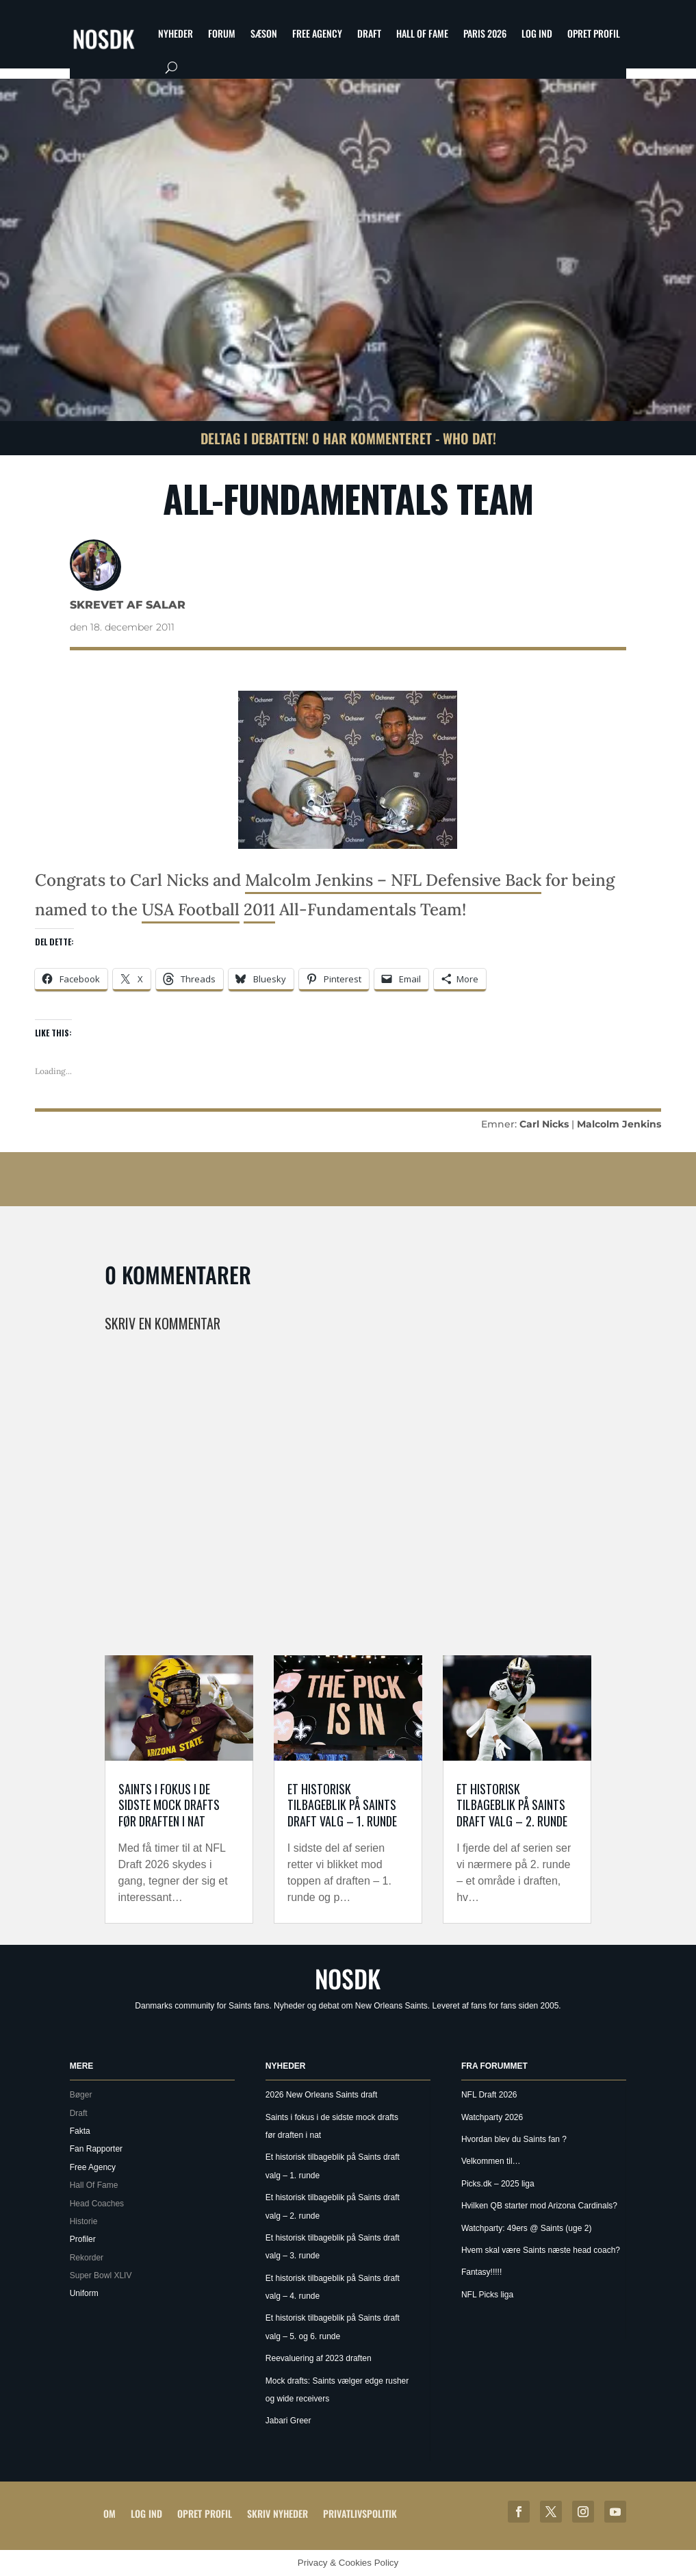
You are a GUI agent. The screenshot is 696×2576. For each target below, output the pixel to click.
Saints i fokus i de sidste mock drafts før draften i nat (169, 1805)
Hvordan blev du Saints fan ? (514, 2139)
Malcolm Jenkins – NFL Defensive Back (393, 880)
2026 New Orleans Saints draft (321, 2095)
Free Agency (317, 33)
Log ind (536, 33)
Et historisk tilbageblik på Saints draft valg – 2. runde (511, 1805)
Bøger (81, 2095)
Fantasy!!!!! (481, 2272)
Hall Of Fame (422, 33)
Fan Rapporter (96, 2149)
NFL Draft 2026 (489, 2095)
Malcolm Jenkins (619, 1124)
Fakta (80, 2131)
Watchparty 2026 (492, 2117)
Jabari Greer (288, 2420)
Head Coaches (97, 2203)
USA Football (191, 909)
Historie (84, 2221)
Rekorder (86, 2257)
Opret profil (593, 33)
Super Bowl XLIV (101, 2275)
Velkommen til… (491, 2161)
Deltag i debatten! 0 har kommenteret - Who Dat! (348, 438)
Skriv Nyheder (277, 2513)
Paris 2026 (484, 33)
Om (109, 2513)
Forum (221, 33)
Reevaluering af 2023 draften (319, 2358)
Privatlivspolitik (360, 2513)
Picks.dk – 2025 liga (497, 2184)
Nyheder (175, 33)
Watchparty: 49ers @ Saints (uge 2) (526, 2228)
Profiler (83, 2239)
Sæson (263, 33)
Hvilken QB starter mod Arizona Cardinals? (539, 2205)
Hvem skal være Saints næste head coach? (540, 2250)
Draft (369, 33)
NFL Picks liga (487, 2294)
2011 (259, 909)
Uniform (84, 2293)
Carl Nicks (544, 1124)
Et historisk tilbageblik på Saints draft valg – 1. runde (342, 1805)
